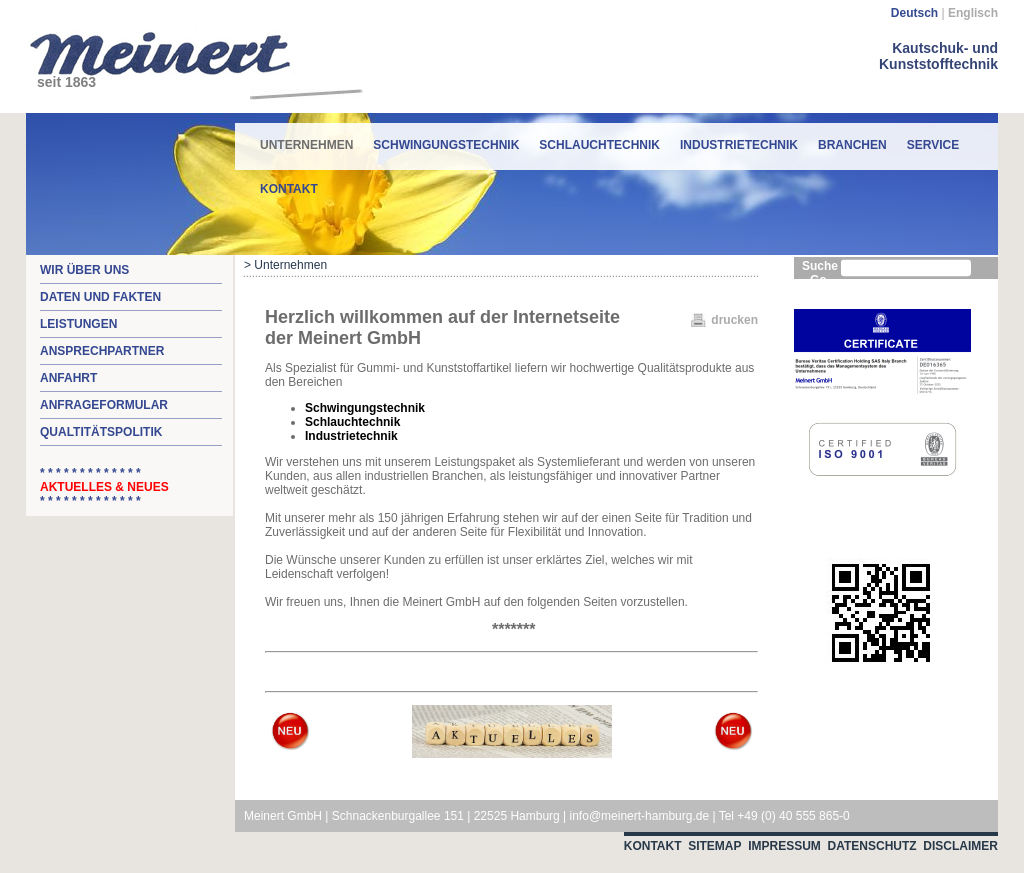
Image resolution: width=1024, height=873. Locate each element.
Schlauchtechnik (599, 145)
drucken (734, 320)
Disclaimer (960, 846)
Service (933, 145)
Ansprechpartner (102, 351)
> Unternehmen (285, 265)
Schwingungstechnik (446, 145)
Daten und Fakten (100, 297)
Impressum (784, 846)
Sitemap (714, 846)
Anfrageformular (104, 405)
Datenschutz (872, 846)
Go (818, 280)
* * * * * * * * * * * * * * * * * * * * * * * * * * (104, 487)
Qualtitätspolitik (101, 432)
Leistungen (78, 324)
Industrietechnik (739, 145)
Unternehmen (306, 137)
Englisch (973, 13)
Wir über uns (84, 270)
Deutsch (914, 13)
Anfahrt (68, 378)
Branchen (852, 145)
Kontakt (289, 189)
